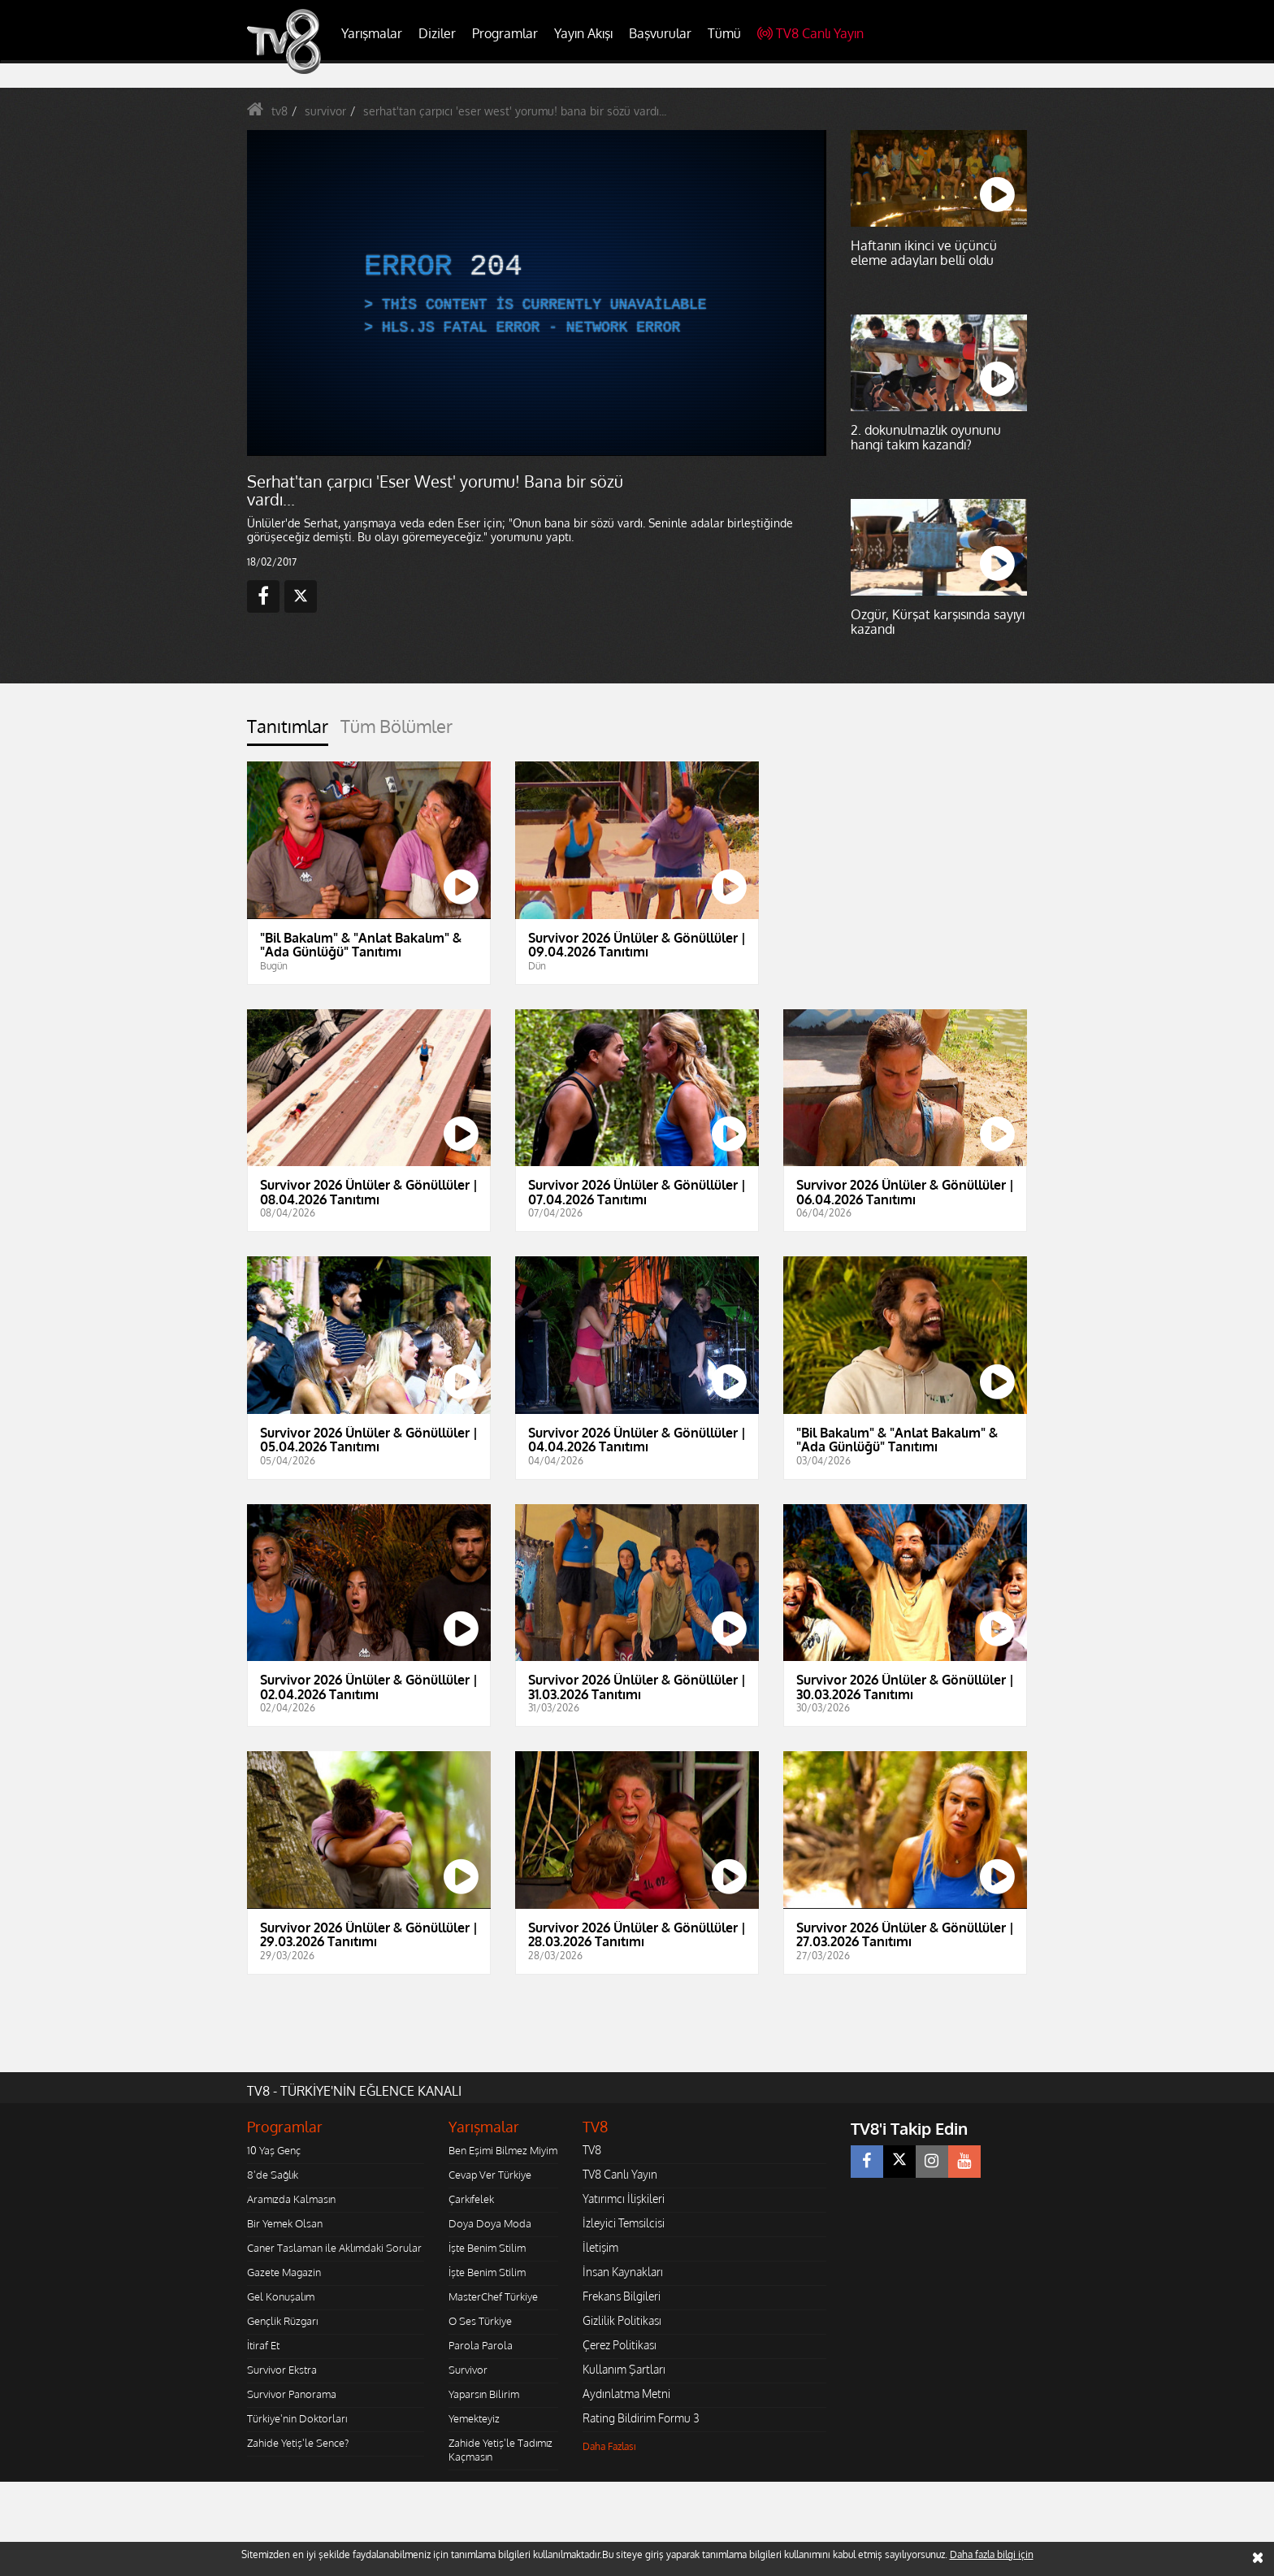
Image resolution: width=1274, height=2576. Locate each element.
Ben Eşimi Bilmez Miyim (502, 2150)
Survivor (468, 2369)
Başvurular (660, 33)
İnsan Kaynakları (623, 2272)
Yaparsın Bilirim (483, 2393)
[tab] (287, 731)
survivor (325, 111)
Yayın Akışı (583, 33)
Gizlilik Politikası (622, 2320)
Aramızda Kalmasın (291, 2198)
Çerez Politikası (619, 2345)
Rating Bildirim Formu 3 (641, 2418)
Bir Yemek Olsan (285, 2223)
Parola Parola (480, 2345)
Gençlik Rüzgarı (282, 2320)
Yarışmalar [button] (371, 33)
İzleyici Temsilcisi (624, 2223)
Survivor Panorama (291, 2393)
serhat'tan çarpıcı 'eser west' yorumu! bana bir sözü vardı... (514, 111)
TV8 (592, 2150)
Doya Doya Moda (489, 2223)
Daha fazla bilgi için (992, 2554)
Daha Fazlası (609, 2446)
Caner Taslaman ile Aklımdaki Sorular (334, 2247)
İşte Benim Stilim (487, 2247)
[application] (535, 292)
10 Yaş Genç (274, 2150)
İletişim (600, 2247)
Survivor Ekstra (282, 2369)
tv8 (279, 111)
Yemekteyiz (474, 2418)
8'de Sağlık (272, 2174)
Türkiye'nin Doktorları (297, 2418)
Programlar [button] (505, 33)
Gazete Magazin (284, 2272)
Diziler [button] (437, 33)
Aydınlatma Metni (626, 2393)
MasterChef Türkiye (493, 2296)
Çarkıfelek (471, 2198)
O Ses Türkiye (480, 2320)
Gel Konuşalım (280, 2296)
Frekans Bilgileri (622, 2296)
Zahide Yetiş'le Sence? (298, 2442)
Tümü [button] (724, 33)
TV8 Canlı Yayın (810, 33)
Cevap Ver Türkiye (489, 2174)
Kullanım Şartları (624, 2369)
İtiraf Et (263, 2345)
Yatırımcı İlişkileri (624, 2198)
